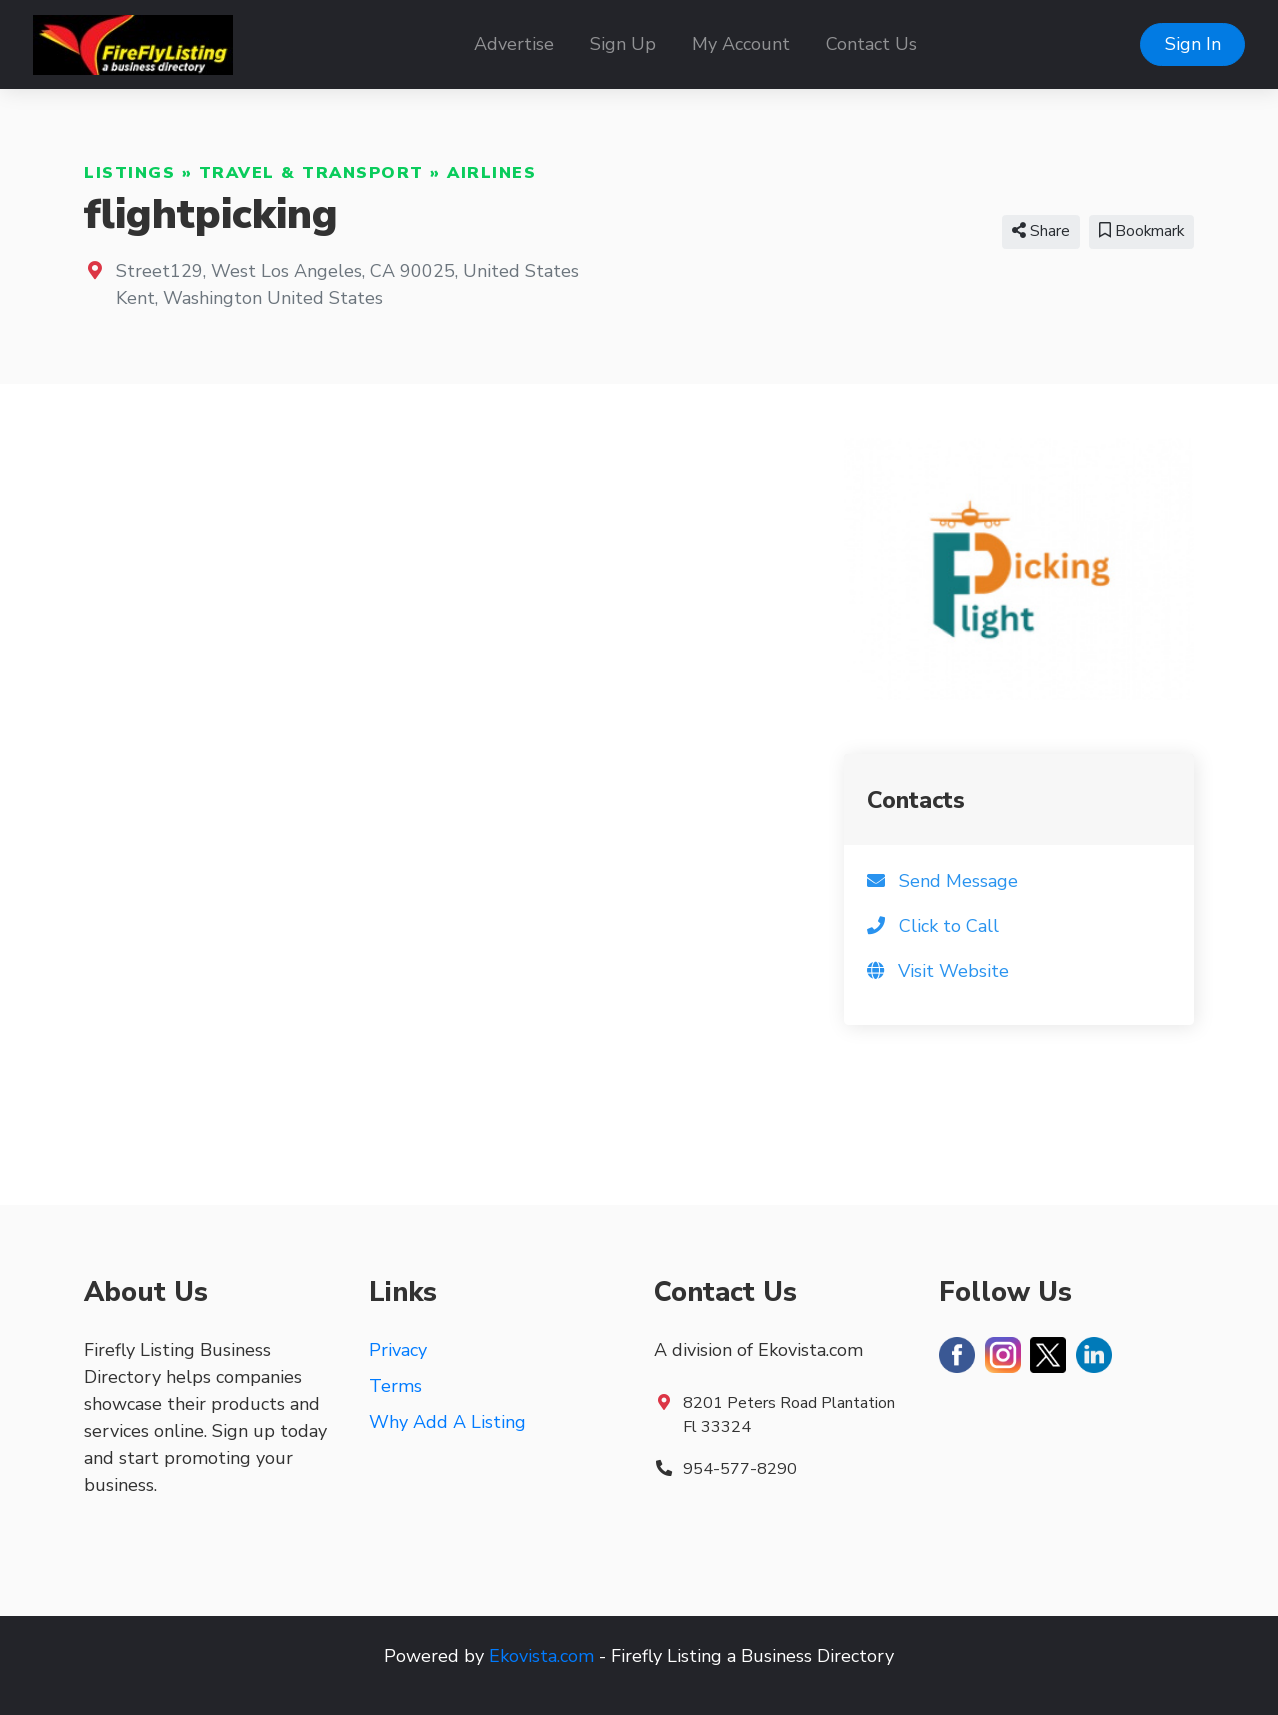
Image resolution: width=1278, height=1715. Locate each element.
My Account (741, 44)
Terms (395, 1386)
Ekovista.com (541, 1656)
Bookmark (1141, 231)
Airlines (491, 173)
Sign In (1193, 44)
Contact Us (871, 44)
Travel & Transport (311, 173)
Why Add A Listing (447, 1422)
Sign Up (623, 44)
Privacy (398, 1350)
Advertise (514, 44)
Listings (129, 173)
